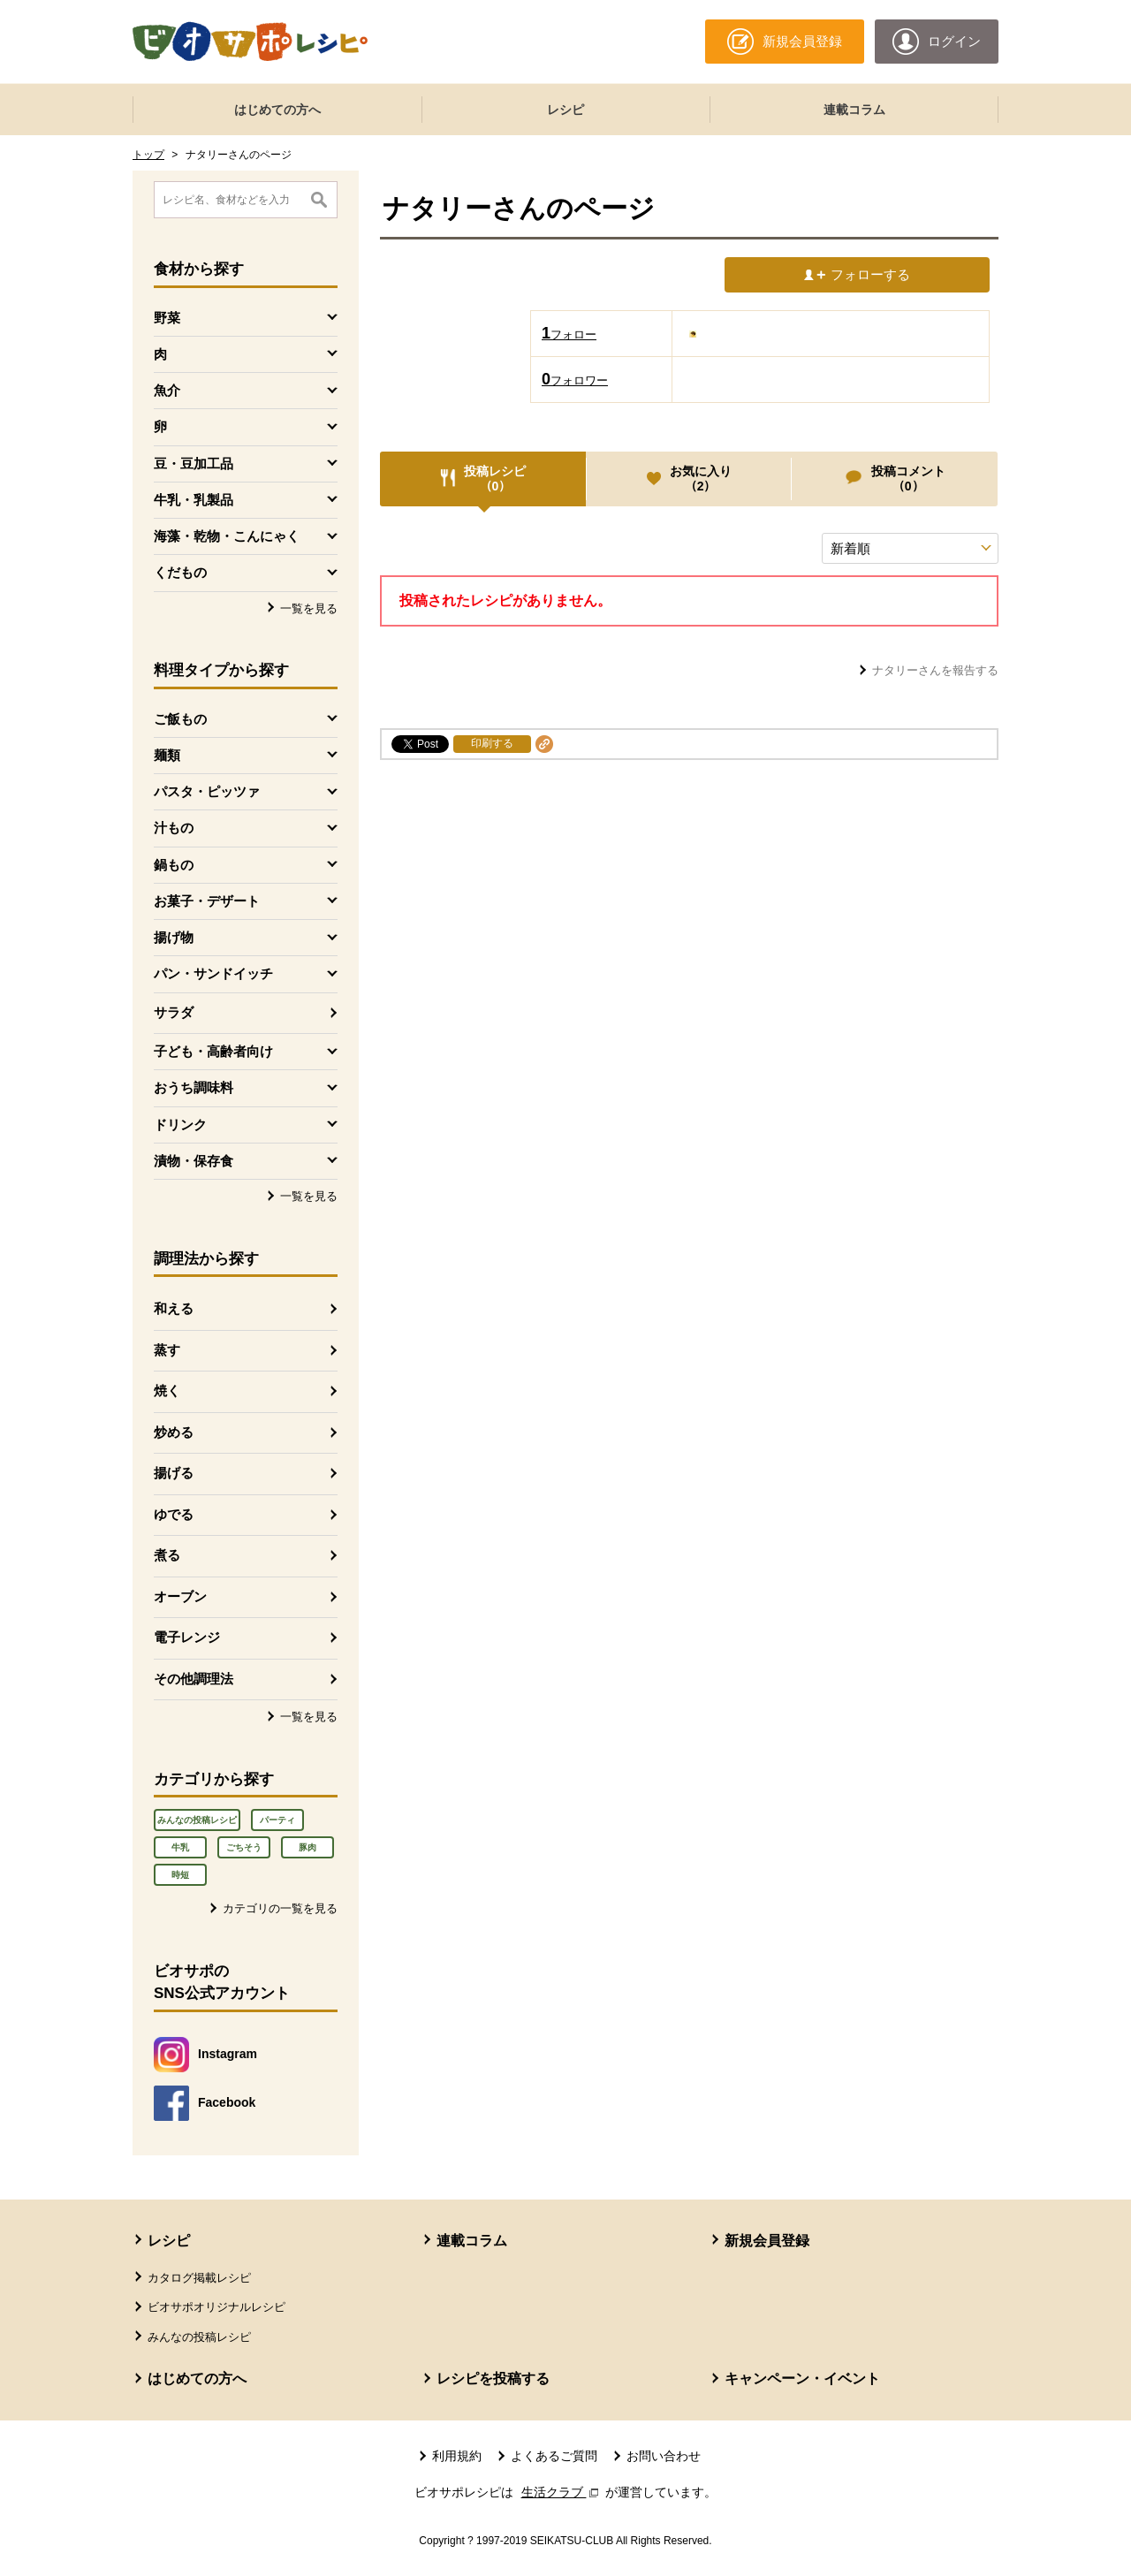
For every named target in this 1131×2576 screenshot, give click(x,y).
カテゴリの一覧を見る (280, 1908)
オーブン (180, 1596)
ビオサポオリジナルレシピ (216, 2307)
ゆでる (174, 1514)
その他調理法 (193, 1678)
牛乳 (180, 1847)
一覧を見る (309, 608)
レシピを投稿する (493, 2378)
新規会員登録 (767, 2240)
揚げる (174, 1472)
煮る (167, 1554)
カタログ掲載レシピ (199, 2277)
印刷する (492, 743)
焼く (167, 1390)
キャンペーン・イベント (802, 2378)
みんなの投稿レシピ (197, 1820)
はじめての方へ (277, 110)
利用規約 (457, 2456)
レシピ (565, 110)
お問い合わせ (663, 2456)
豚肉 (307, 1847)
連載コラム (854, 110)
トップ (148, 154)
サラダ (174, 1012)
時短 (180, 1875)
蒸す (167, 1349)
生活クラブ (562, 2492)
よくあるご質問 (554, 2456)
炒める (174, 1432)
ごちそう (244, 1847)
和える (174, 1308)
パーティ (277, 1820)
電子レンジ (187, 1637)
